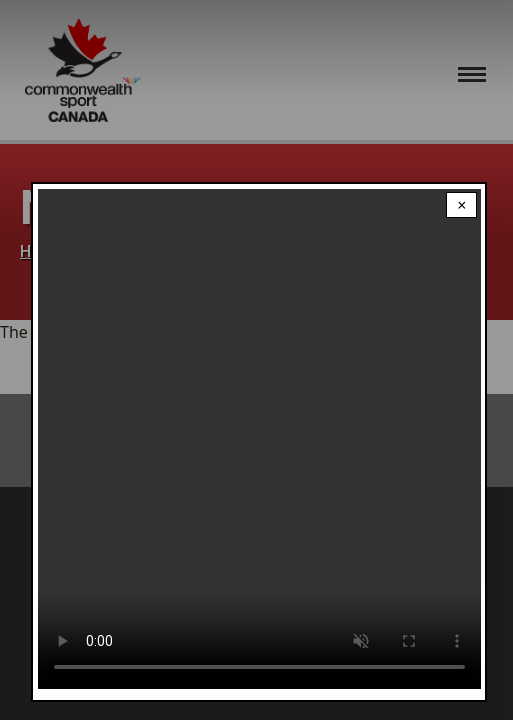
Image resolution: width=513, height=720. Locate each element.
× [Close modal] (461, 205)
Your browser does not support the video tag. (259, 439)
